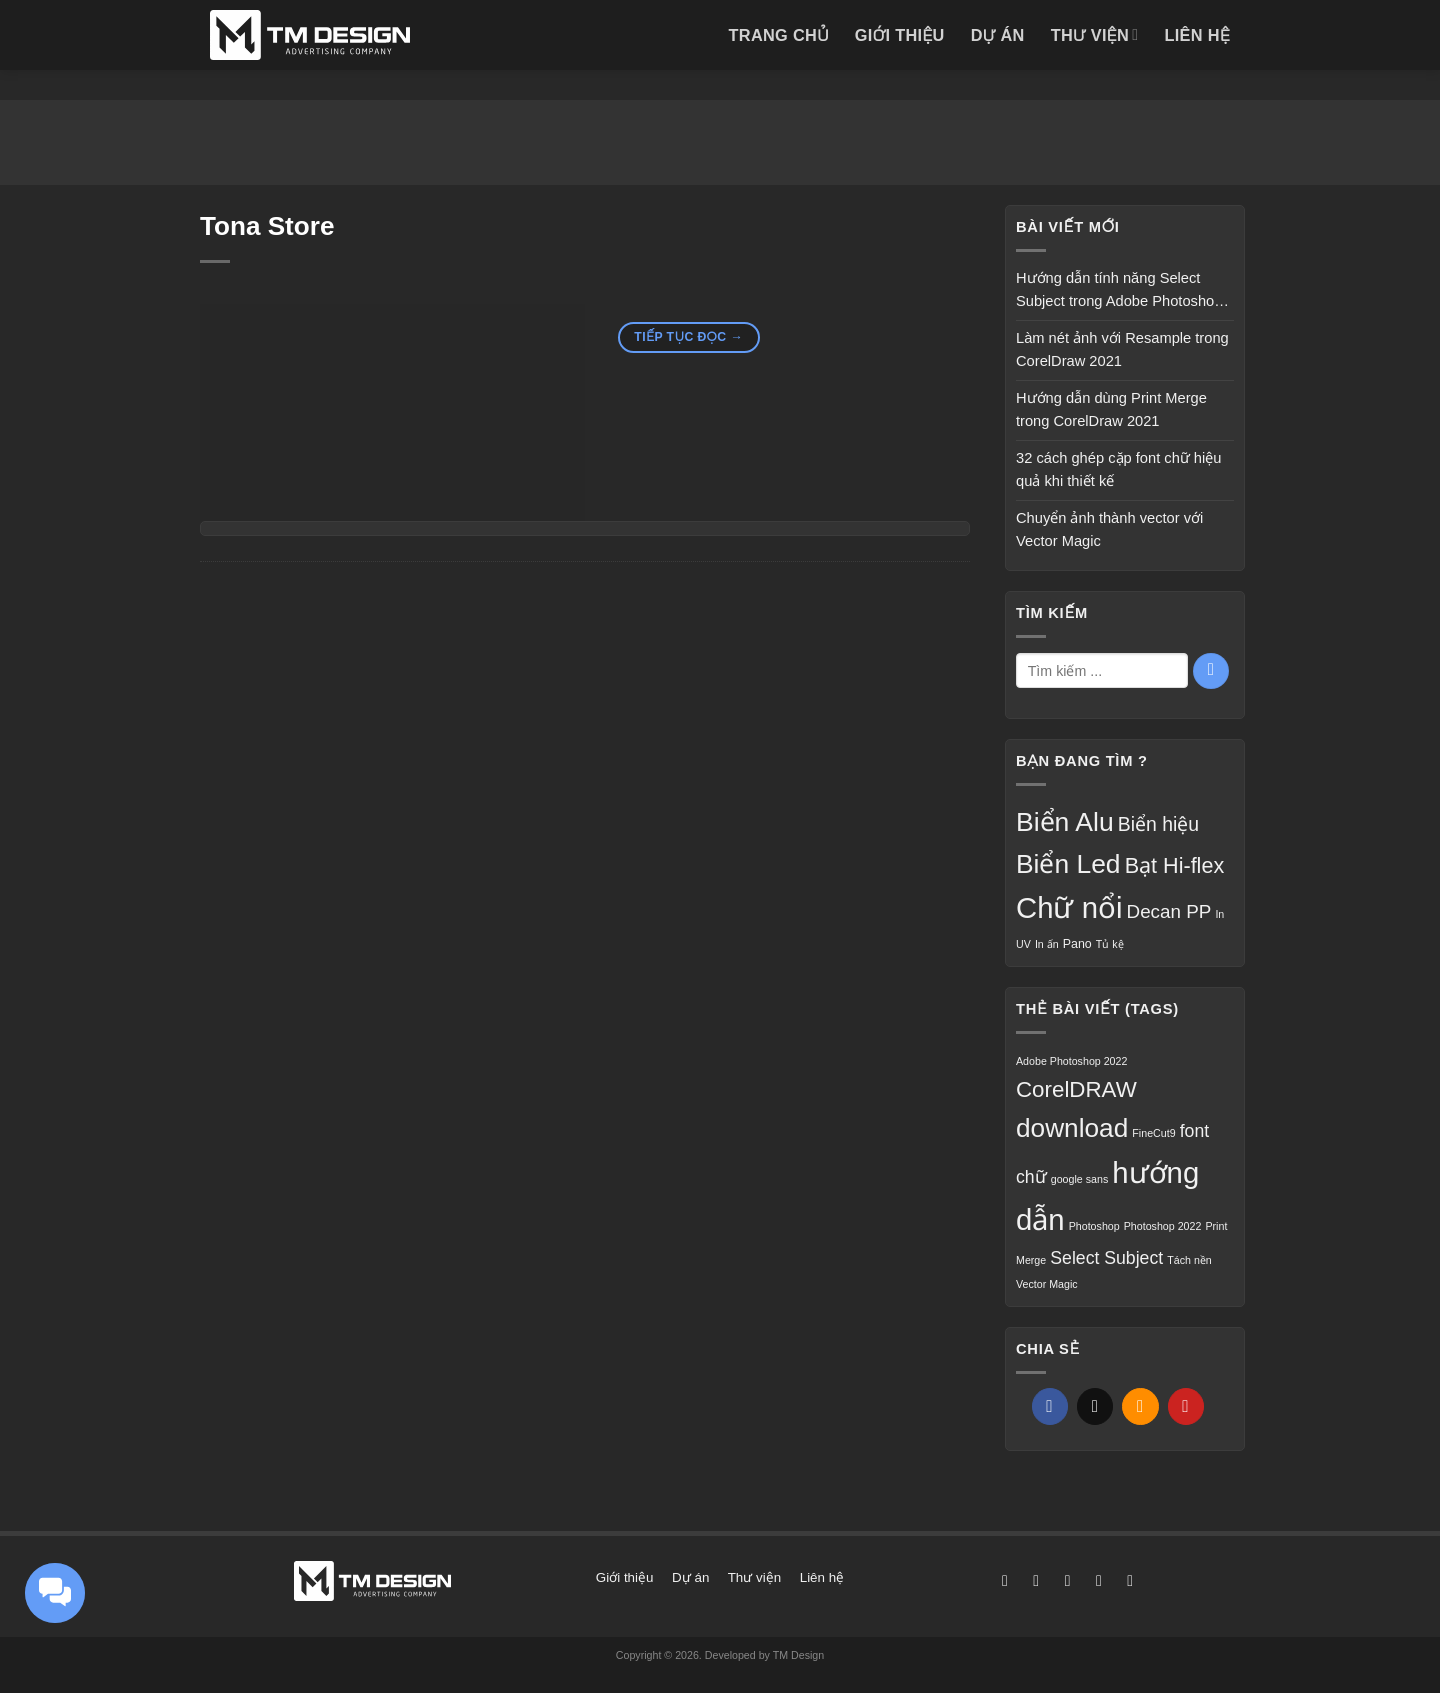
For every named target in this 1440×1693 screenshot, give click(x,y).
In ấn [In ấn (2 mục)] (1047, 944)
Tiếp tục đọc (688, 338)
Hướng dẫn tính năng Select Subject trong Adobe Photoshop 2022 (1119, 292)
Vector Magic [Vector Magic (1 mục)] (1047, 1284)
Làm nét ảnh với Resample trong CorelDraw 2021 (1122, 350)
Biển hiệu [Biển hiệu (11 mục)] (1158, 824)
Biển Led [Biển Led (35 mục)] (1068, 864)
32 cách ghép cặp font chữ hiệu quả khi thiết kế (1118, 470)
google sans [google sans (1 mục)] (1079, 1179)
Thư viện (1095, 34)
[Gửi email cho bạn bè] (1140, 1406)
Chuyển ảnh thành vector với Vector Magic (1109, 530)
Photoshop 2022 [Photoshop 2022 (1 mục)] (1163, 1226)
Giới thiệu (900, 35)
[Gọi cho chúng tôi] (1130, 1580)
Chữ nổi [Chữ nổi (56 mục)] (1069, 907)
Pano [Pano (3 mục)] (1077, 944)
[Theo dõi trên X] (1068, 1580)
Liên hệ (1197, 35)
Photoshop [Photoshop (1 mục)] (1094, 1226)
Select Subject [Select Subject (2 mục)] (1106, 1258)
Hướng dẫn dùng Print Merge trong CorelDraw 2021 (1111, 410)
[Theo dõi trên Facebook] (1005, 1580)
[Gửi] (1211, 671)
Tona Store (267, 226)
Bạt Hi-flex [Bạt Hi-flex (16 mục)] (1175, 865)
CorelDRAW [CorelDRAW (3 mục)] (1076, 1089)
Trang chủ (778, 35)
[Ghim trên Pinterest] (1186, 1406)
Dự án (998, 35)
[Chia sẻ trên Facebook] (1050, 1406)
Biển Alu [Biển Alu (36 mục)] (1065, 822)
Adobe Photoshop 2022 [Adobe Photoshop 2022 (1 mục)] (1071, 1061)
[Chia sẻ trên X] (1095, 1406)
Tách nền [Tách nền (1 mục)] (1189, 1260)
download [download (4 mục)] (1072, 1128)
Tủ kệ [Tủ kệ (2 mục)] (1110, 944)
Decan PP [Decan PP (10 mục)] (1169, 911)
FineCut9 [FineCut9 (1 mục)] (1153, 1133)
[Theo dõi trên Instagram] (1036, 1580)
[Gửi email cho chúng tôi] (1099, 1580)
